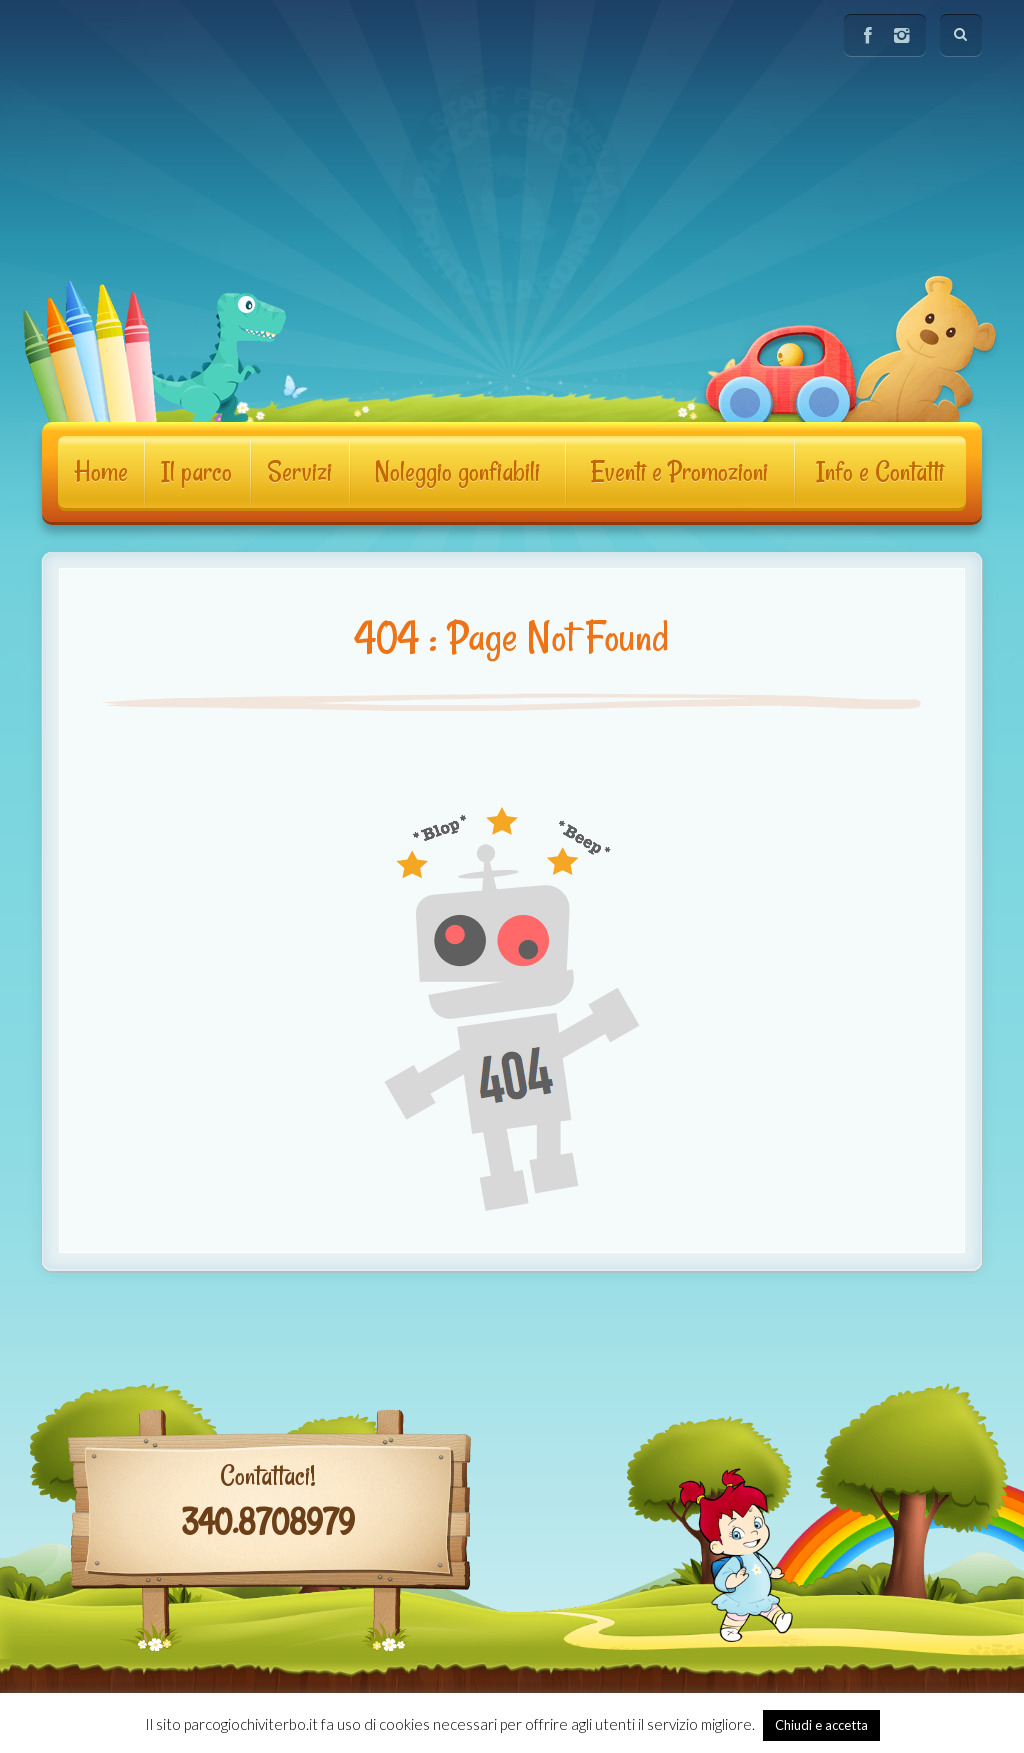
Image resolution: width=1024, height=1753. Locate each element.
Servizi (299, 471)
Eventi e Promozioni (679, 471)
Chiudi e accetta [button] (821, 1725)
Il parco (196, 471)
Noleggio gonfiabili (457, 471)
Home (101, 471)
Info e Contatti (880, 471)
